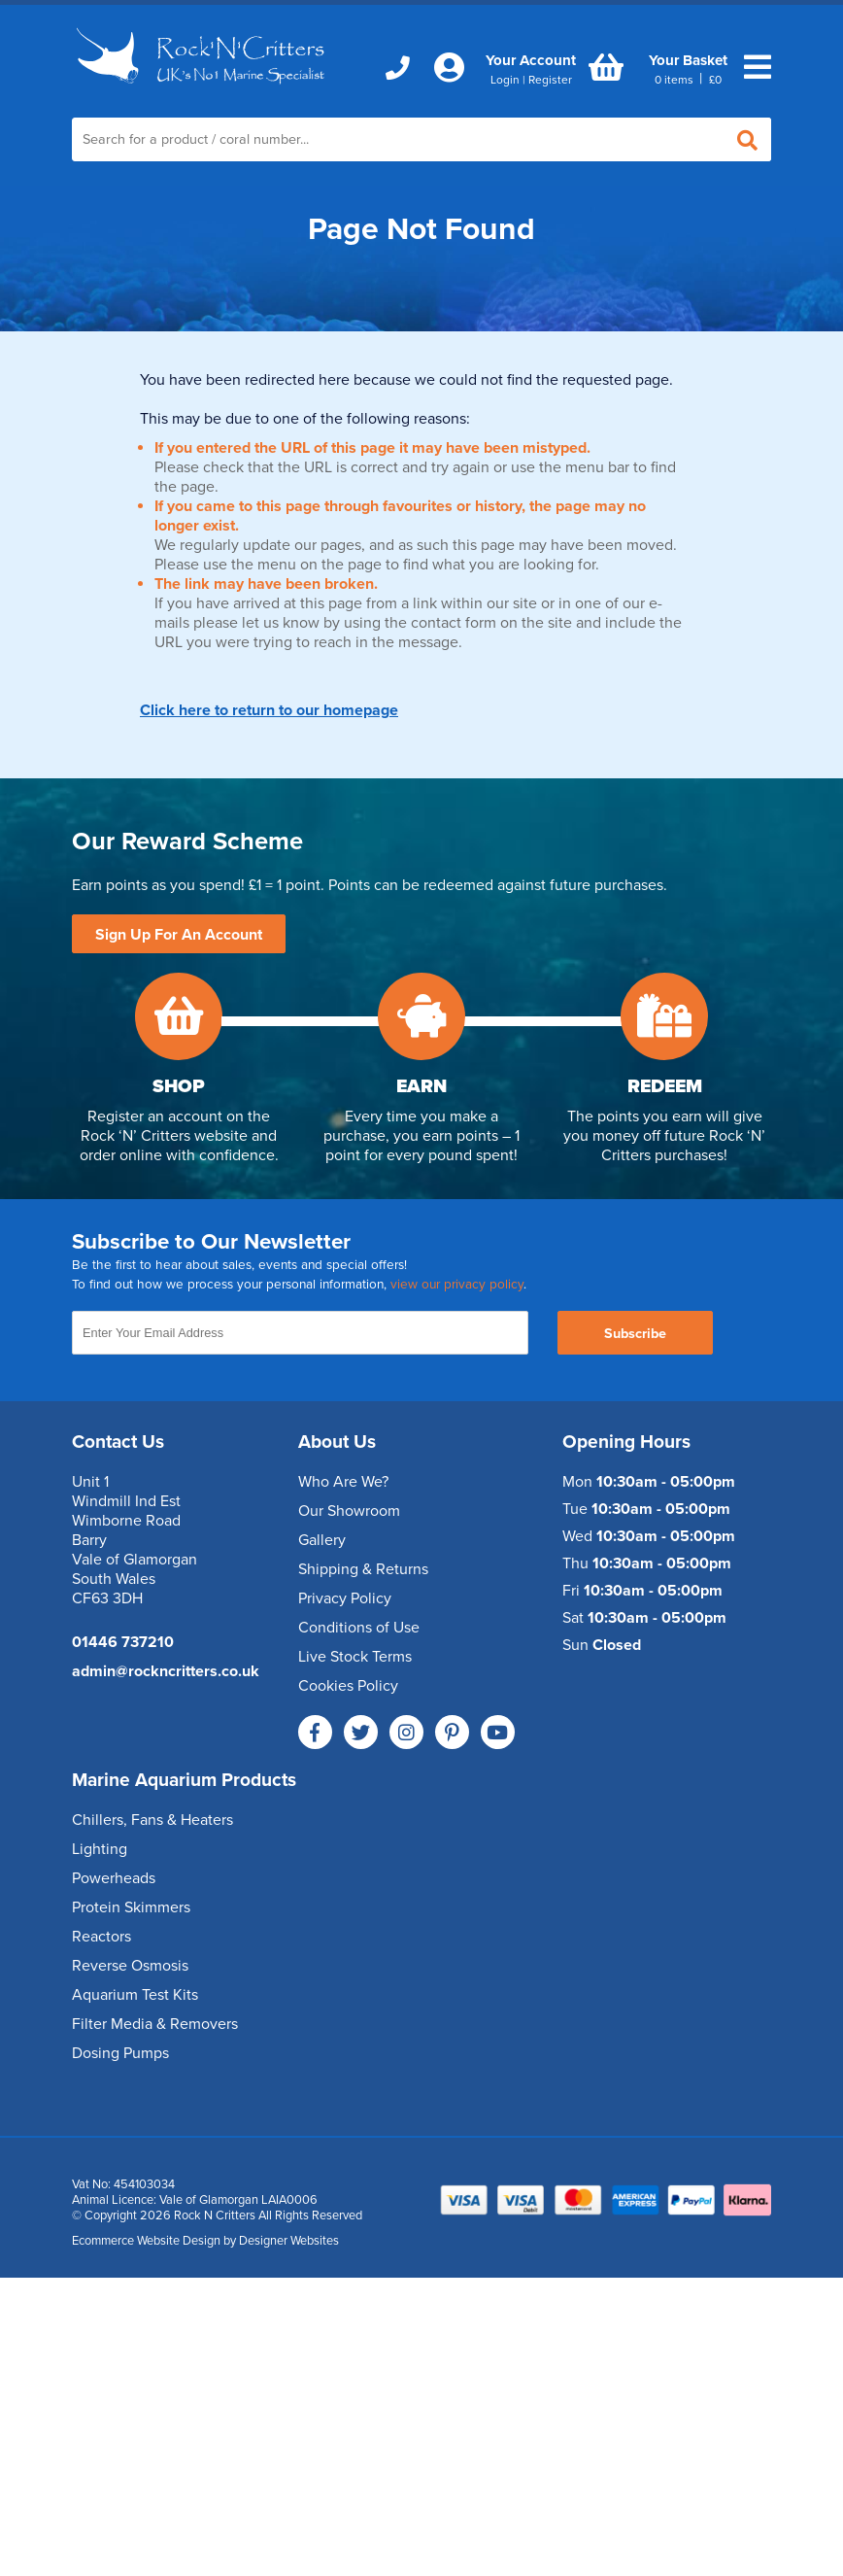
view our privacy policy (456, 1284)
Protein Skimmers (131, 1907)
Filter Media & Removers (155, 2024)
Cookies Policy (348, 1686)
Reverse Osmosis (130, 1965)
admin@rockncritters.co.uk (165, 1671)
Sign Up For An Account (178, 935)
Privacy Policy (344, 1598)
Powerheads (113, 1878)
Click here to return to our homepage (269, 710)
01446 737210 (123, 1642)
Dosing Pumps (120, 2053)
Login (505, 79)
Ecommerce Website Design (146, 2241)
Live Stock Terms (355, 1656)
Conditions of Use (359, 1627)
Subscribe (635, 1333)
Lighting (99, 1849)
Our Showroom (349, 1511)
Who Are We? (343, 1482)
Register (550, 79)
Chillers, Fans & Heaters (152, 1820)
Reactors (101, 1936)
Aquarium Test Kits (135, 1995)
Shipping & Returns (363, 1569)
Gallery (322, 1540)
